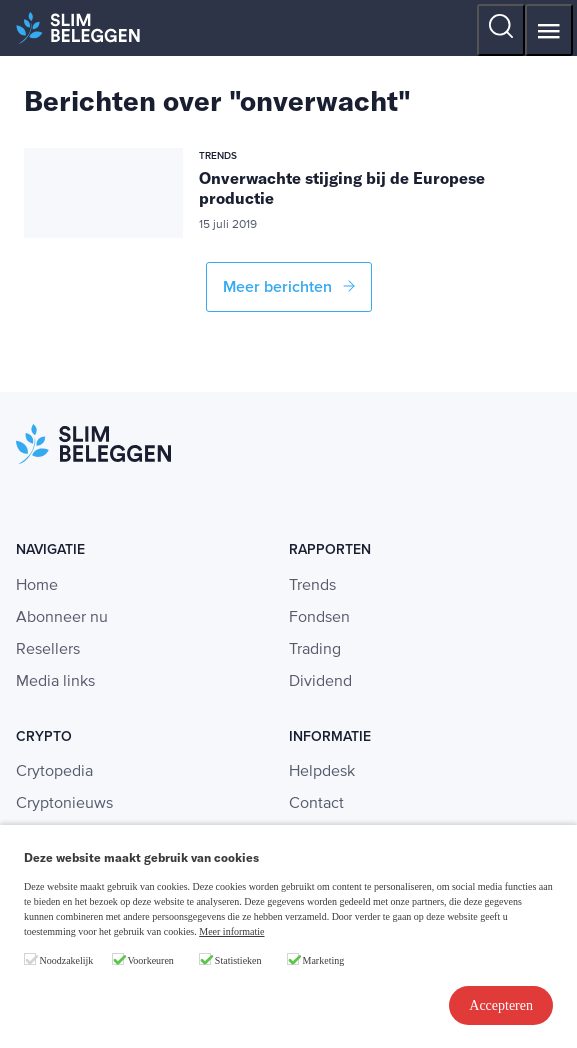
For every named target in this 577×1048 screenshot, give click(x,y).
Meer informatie (231, 931)
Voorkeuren (150, 960)
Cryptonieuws (64, 804)
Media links (55, 682)
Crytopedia (54, 772)
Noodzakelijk (67, 960)
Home (37, 586)
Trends (312, 586)
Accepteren (501, 1005)
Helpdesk (322, 772)
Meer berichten (289, 287)
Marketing (324, 960)
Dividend (320, 682)
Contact (316, 804)
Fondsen (319, 618)
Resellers (48, 650)
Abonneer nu (62, 618)
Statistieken (238, 960)
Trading (315, 650)
